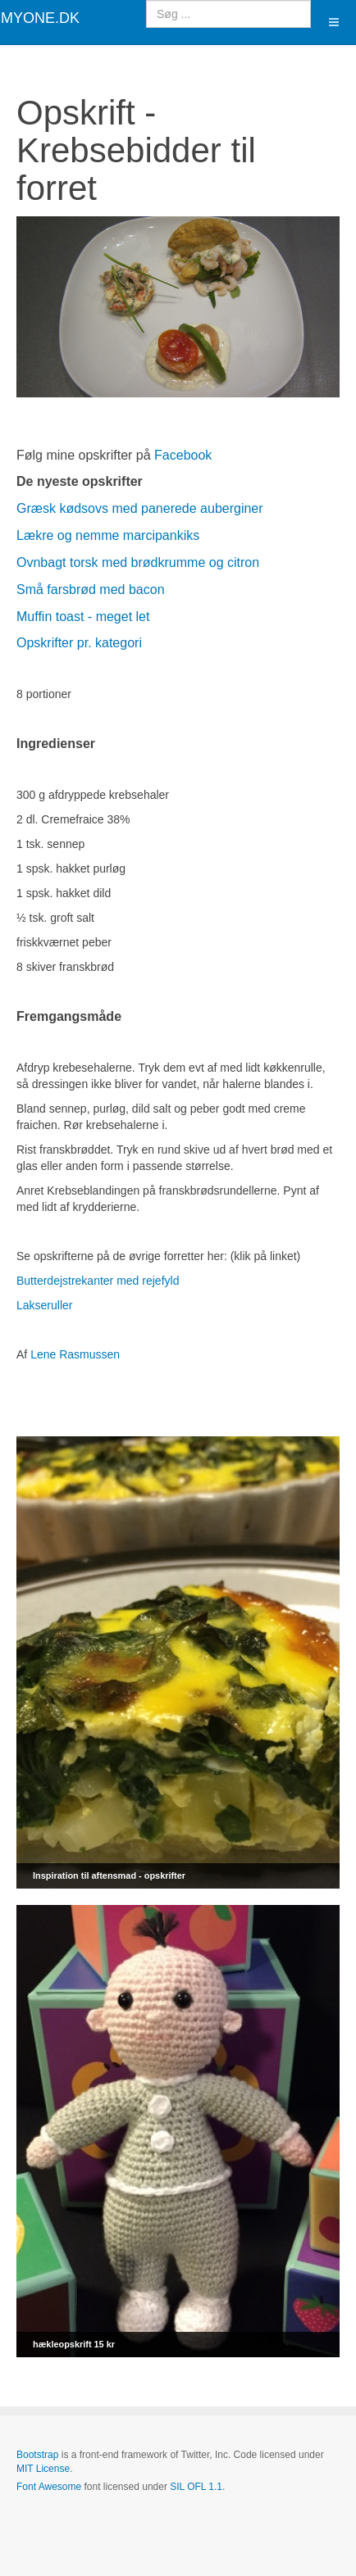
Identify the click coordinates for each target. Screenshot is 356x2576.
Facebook (183, 455)
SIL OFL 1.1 (196, 2486)
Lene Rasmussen (75, 1354)
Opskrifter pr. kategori (79, 643)
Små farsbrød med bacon (90, 589)
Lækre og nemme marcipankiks (107, 535)
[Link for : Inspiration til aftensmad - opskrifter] (178, 1662)
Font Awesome (48, 2486)
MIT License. (44, 2468)
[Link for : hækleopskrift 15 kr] (178, 2131)
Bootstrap (37, 2454)
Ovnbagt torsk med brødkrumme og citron (137, 562)
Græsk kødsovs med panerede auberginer (139, 508)
